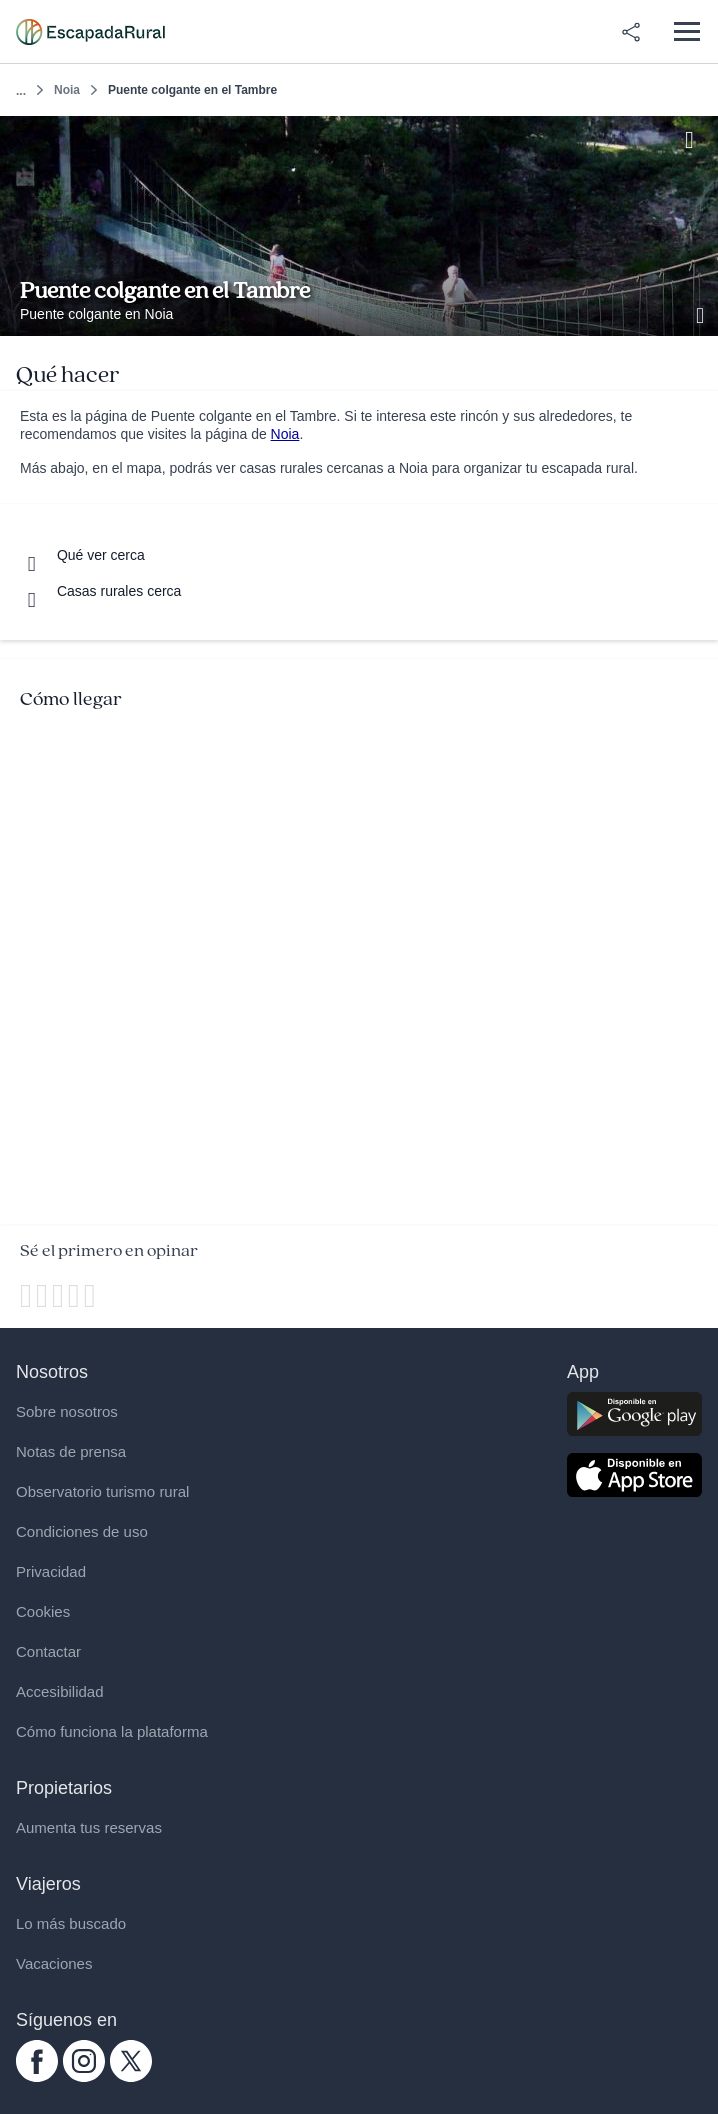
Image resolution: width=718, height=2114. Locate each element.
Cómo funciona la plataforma (112, 1731)
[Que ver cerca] (82, 555)
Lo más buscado (71, 1923)
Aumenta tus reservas (89, 1827)
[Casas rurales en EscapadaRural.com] (90, 32)
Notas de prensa (71, 1451)
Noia (67, 90)
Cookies (43, 1611)
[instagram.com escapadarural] (84, 2077)
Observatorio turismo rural (102, 1491)
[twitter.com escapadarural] (131, 2077)
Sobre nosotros (67, 1411)
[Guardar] (696, 137)
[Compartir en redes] (631, 32)
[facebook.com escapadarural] (37, 2077)
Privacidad (51, 1571)
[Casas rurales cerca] (100, 591)
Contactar (48, 1651)
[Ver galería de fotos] (702, 313)
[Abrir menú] (686, 31)
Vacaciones (54, 1963)
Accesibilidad (60, 1691)
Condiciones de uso (82, 1531)
